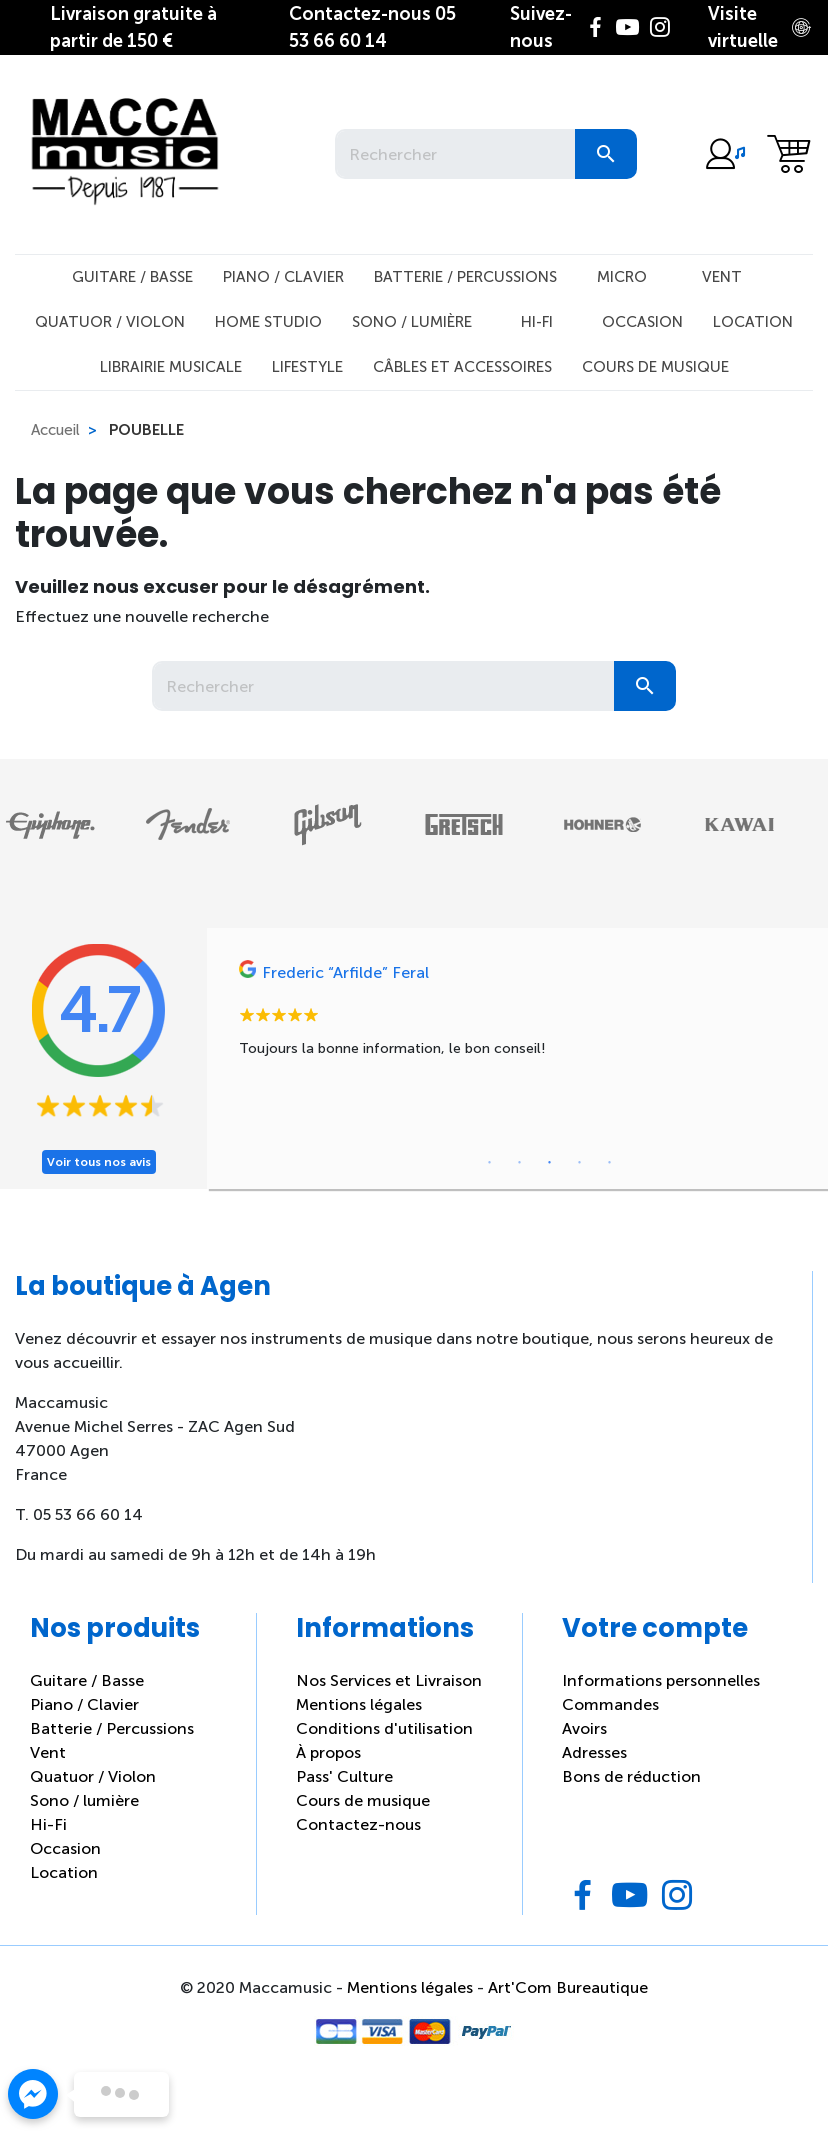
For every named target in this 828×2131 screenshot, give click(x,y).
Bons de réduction (631, 1776)
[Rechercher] (455, 154)
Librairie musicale (171, 367)
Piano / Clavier (283, 277)
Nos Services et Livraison (389, 1680)
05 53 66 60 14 (372, 27)
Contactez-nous (358, 1824)
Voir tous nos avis (99, 1162)
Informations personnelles (661, 1680)
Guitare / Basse (132, 277)
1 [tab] (490, 1163)
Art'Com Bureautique (568, 1987)
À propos (328, 1752)
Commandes (610, 1704)
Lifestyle (307, 367)
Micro (622, 277)
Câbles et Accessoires (462, 367)
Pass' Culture (344, 1776)
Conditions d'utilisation (384, 1728)
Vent (722, 277)
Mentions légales (359, 1704)
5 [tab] (610, 1163)
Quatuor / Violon (110, 322)
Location (753, 322)
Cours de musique (655, 367)
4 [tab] (580, 1163)
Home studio (268, 322)
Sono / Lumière (412, 322)
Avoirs (584, 1728)
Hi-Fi (537, 322)
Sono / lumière (84, 1800)
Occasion (642, 322)
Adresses (594, 1752)
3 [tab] (550, 1163)
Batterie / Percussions (465, 277)
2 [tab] (520, 1163)
